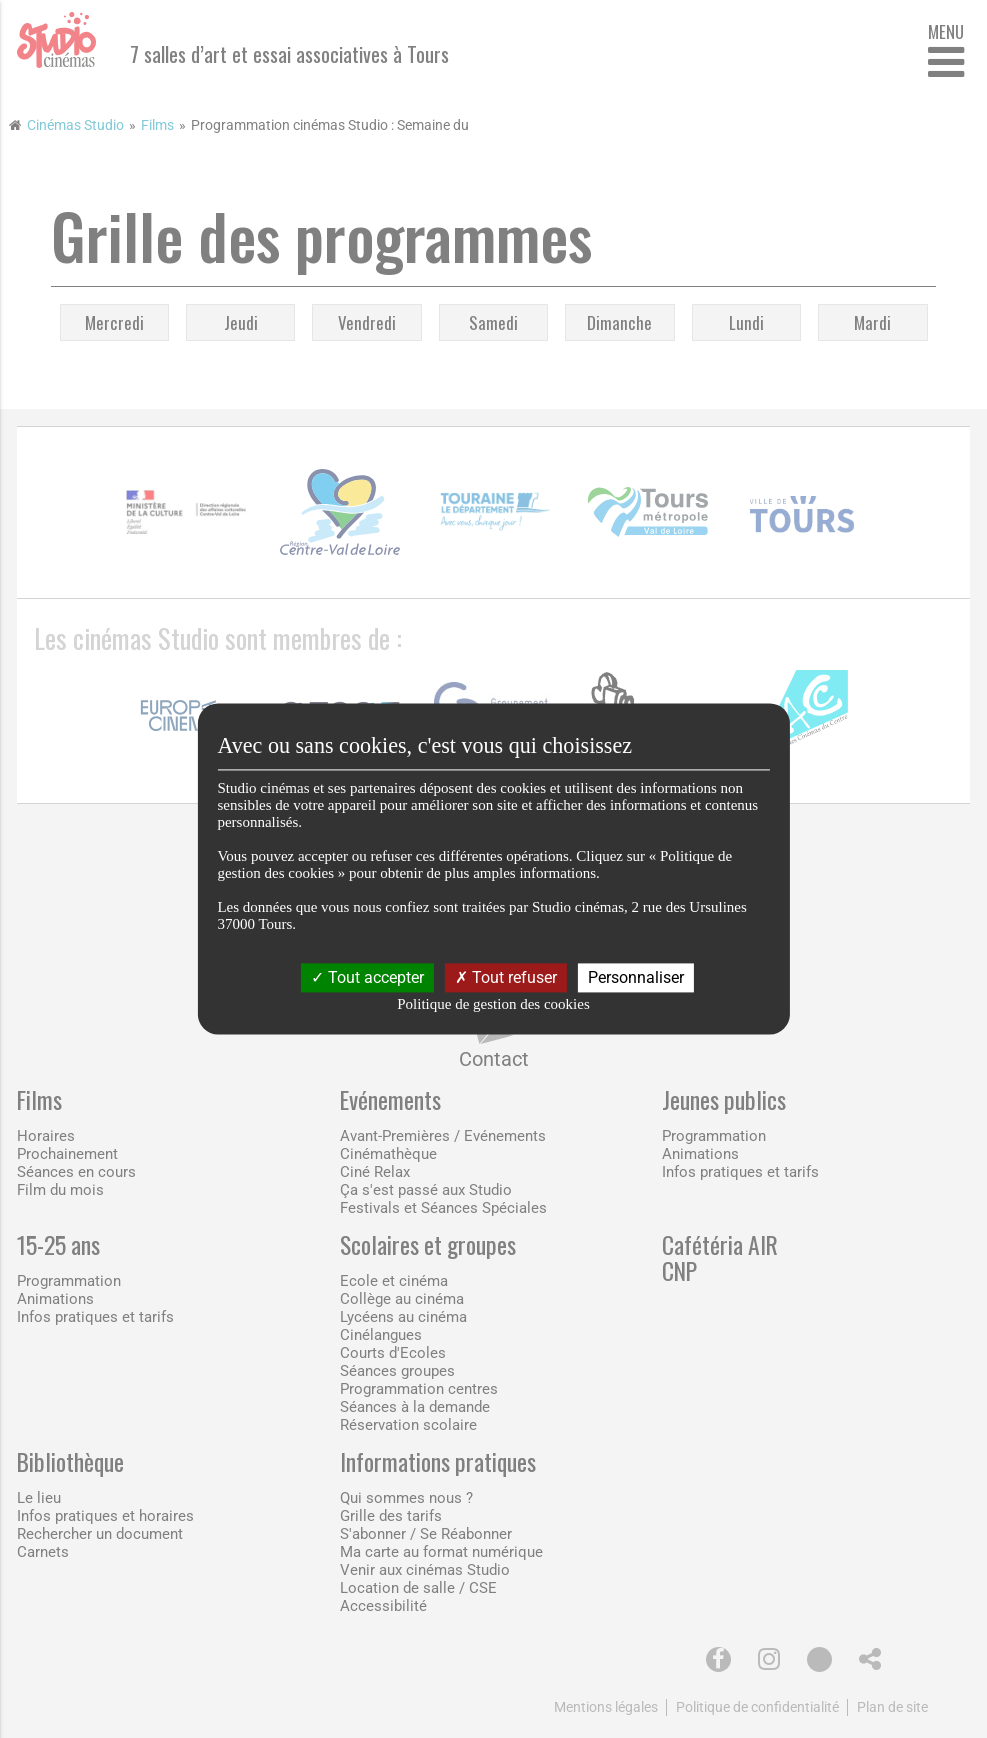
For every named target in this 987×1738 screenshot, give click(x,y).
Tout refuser (506, 977)
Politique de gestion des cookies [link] (493, 1005)
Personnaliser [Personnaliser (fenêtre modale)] (636, 977)
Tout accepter (367, 977)
